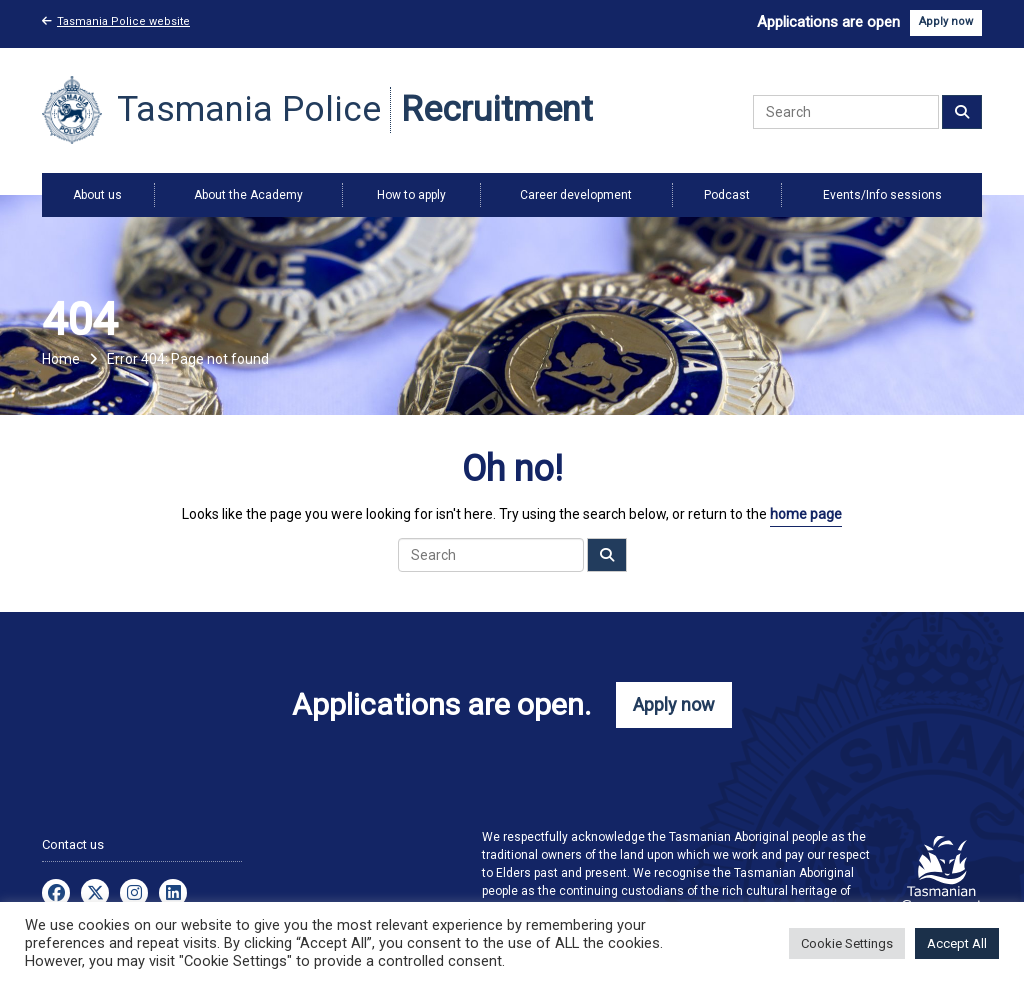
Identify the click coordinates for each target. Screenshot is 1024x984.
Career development (576, 195)
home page (806, 514)
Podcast (727, 195)
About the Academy (248, 195)
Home (61, 359)
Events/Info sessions (882, 195)
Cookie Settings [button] (847, 943)
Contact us (73, 844)
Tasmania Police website (116, 21)
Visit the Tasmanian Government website (942, 873)
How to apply (411, 195)
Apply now (946, 21)
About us (97, 195)
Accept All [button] (957, 943)
